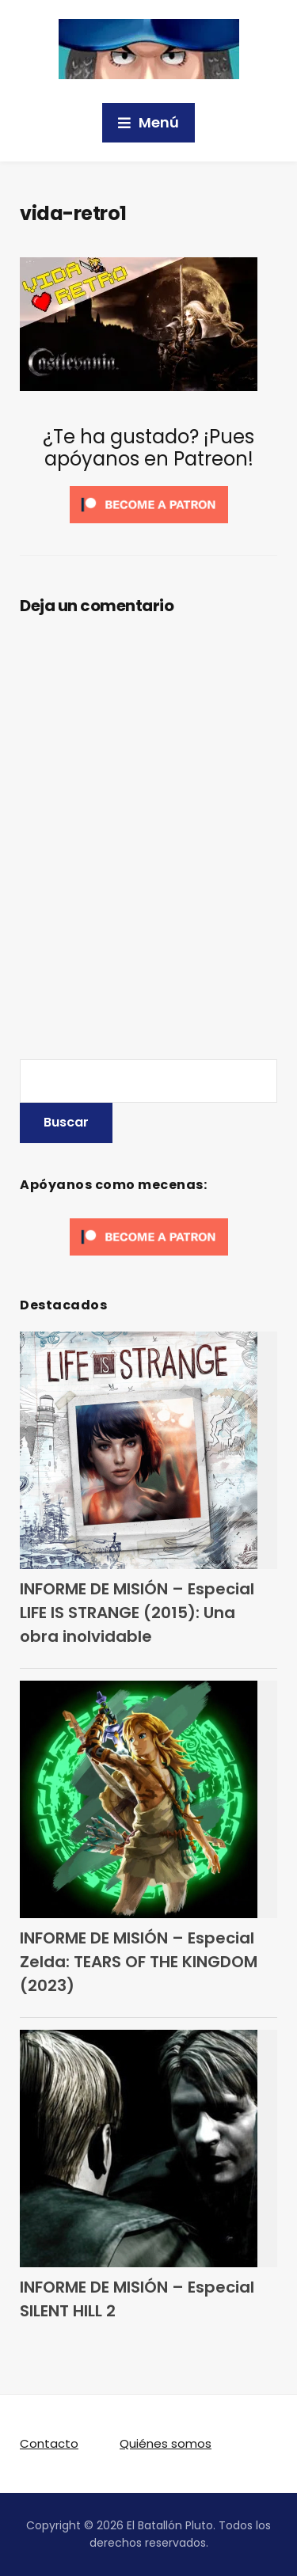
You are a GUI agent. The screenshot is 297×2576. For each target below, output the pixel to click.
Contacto (49, 2443)
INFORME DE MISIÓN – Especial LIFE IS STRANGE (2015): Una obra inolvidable (137, 1612)
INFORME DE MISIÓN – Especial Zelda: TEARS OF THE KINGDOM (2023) (138, 1962)
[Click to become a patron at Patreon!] (149, 504)
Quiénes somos (165, 2443)
